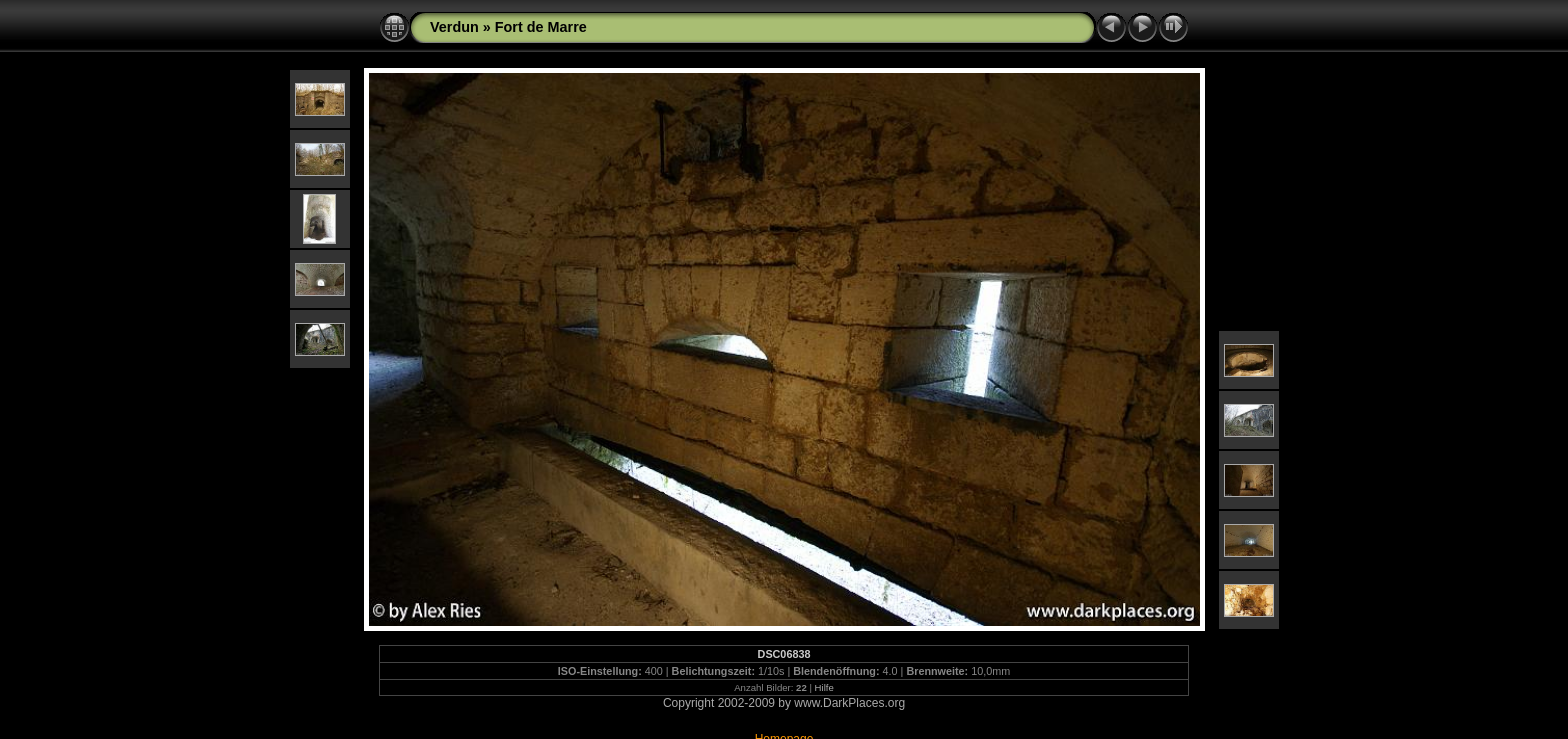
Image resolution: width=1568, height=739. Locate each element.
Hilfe (824, 687)
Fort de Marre (541, 27)
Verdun (454, 27)
